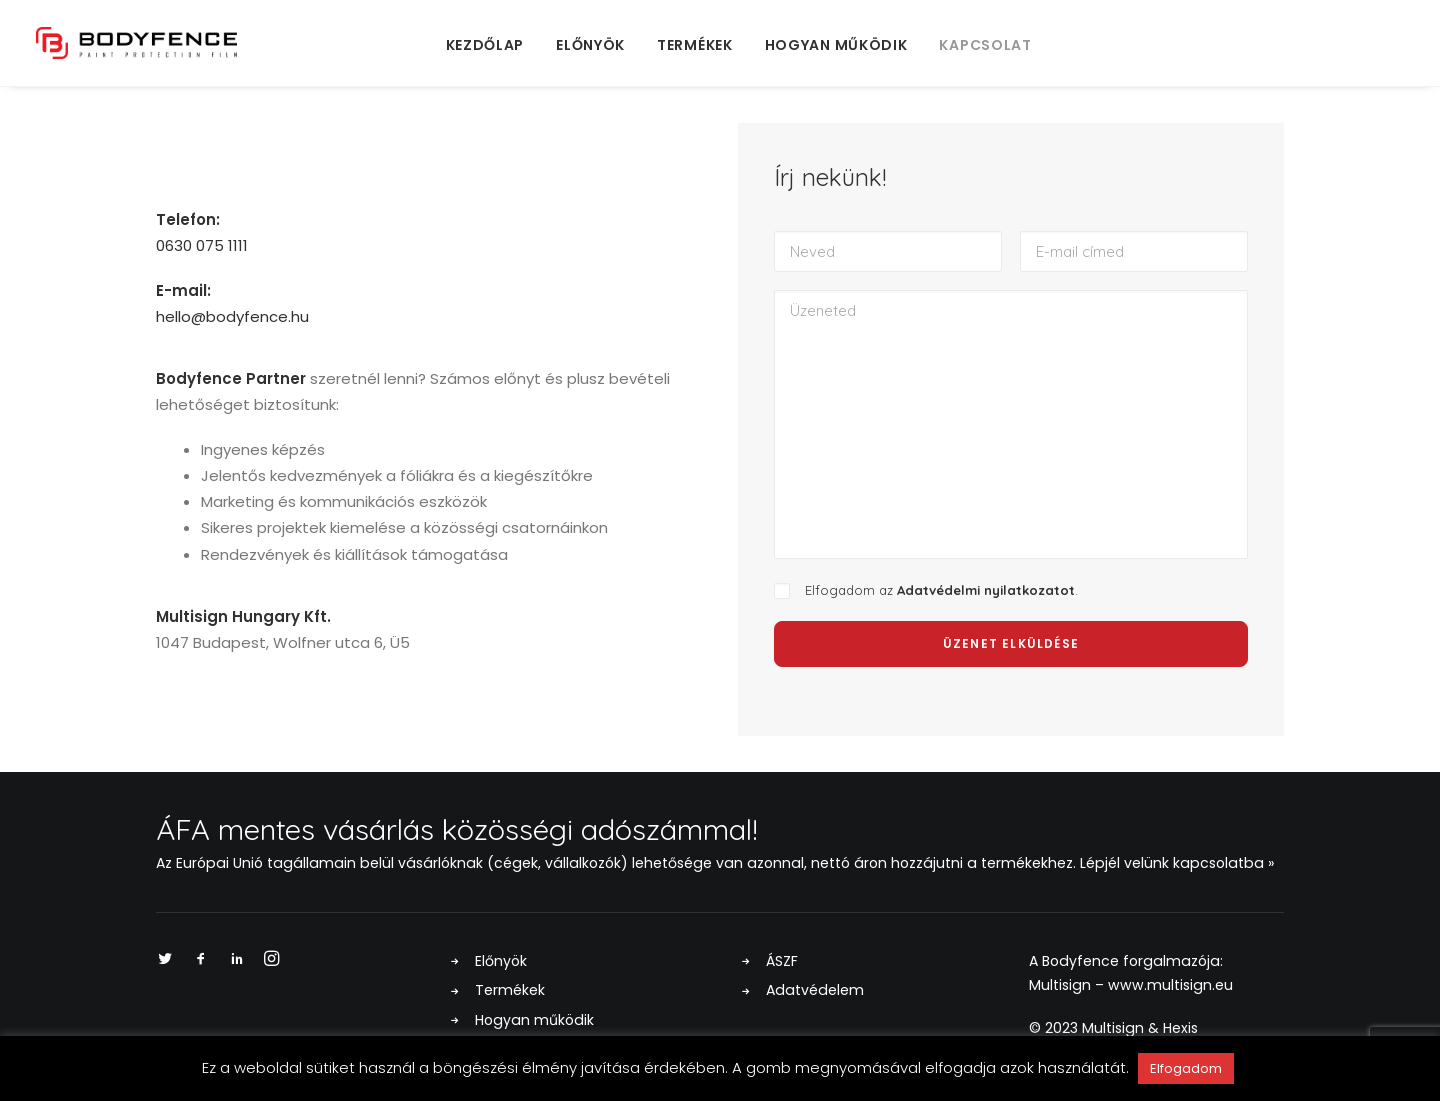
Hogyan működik (836, 45)
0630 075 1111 (202, 247)
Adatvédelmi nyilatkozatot (990, 567)
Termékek (695, 45)
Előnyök (590, 45)
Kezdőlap (485, 45)
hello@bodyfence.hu (232, 318)
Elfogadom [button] (1186, 1068)
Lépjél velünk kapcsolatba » (1177, 863)
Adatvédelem (815, 990)
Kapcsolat (985, 45)
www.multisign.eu (1170, 985)
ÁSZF (782, 961)
